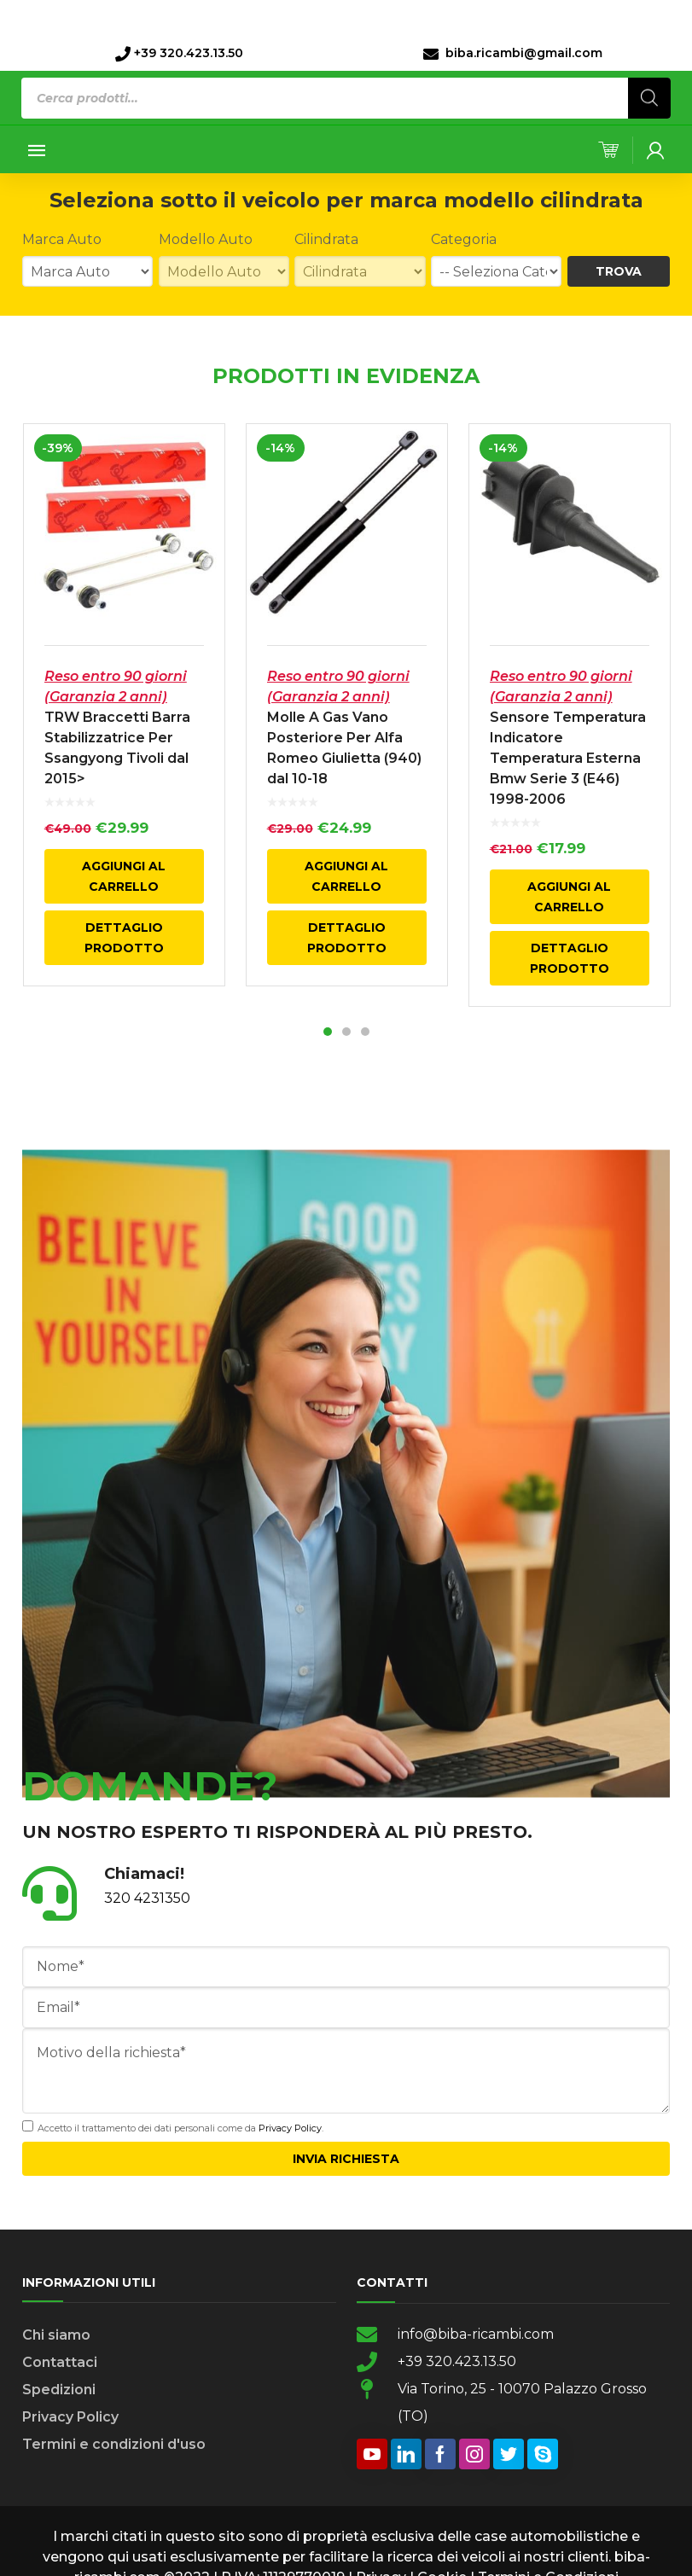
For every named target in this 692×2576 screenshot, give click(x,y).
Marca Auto (62, 239)
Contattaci (59, 2366)
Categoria (464, 239)
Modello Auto (206, 239)
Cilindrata (326, 239)
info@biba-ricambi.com (476, 2337)
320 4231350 (147, 1901)
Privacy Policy (290, 2131)
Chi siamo (56, 2338)
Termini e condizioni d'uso (114, 2447)
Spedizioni (59, 2393)
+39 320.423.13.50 (457, 2365)
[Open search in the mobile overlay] (345, 98)
